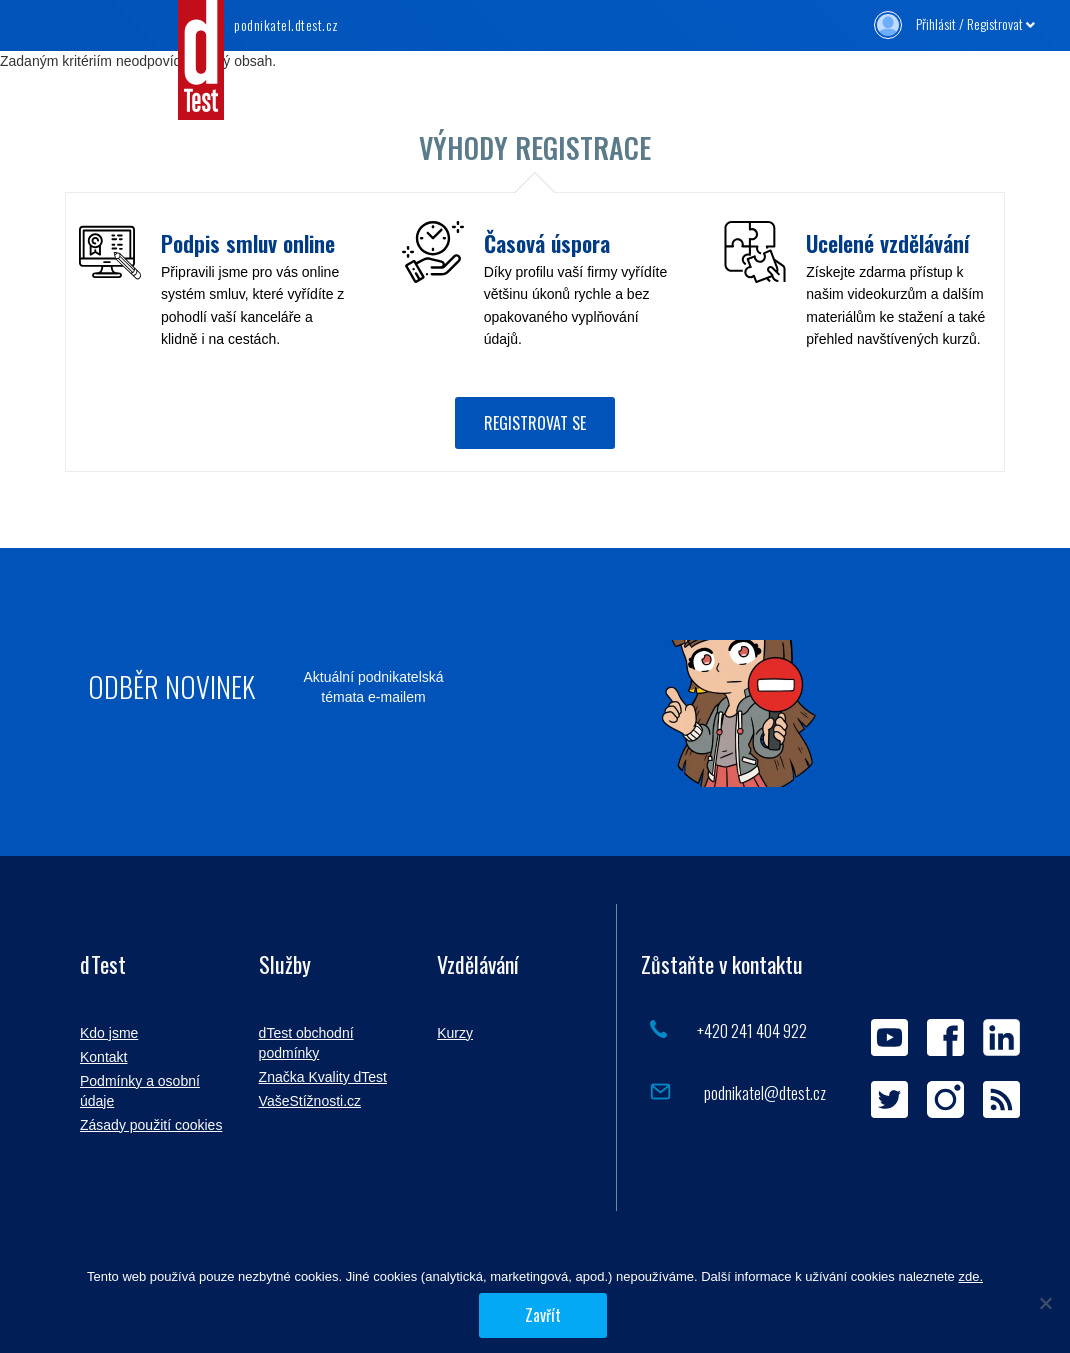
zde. (970, 1276)
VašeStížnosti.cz (310, 1101)
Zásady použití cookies (151, 1125)
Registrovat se (535, 423)
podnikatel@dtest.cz (763, 1092)
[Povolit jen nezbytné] (1045, 1303)
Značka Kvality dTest (323, 1077)
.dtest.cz (286, 24)
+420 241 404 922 (752, 1030)
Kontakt (103, 1057)
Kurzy (455, 1033)
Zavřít (543, 1315)
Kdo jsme (109, 1033)
